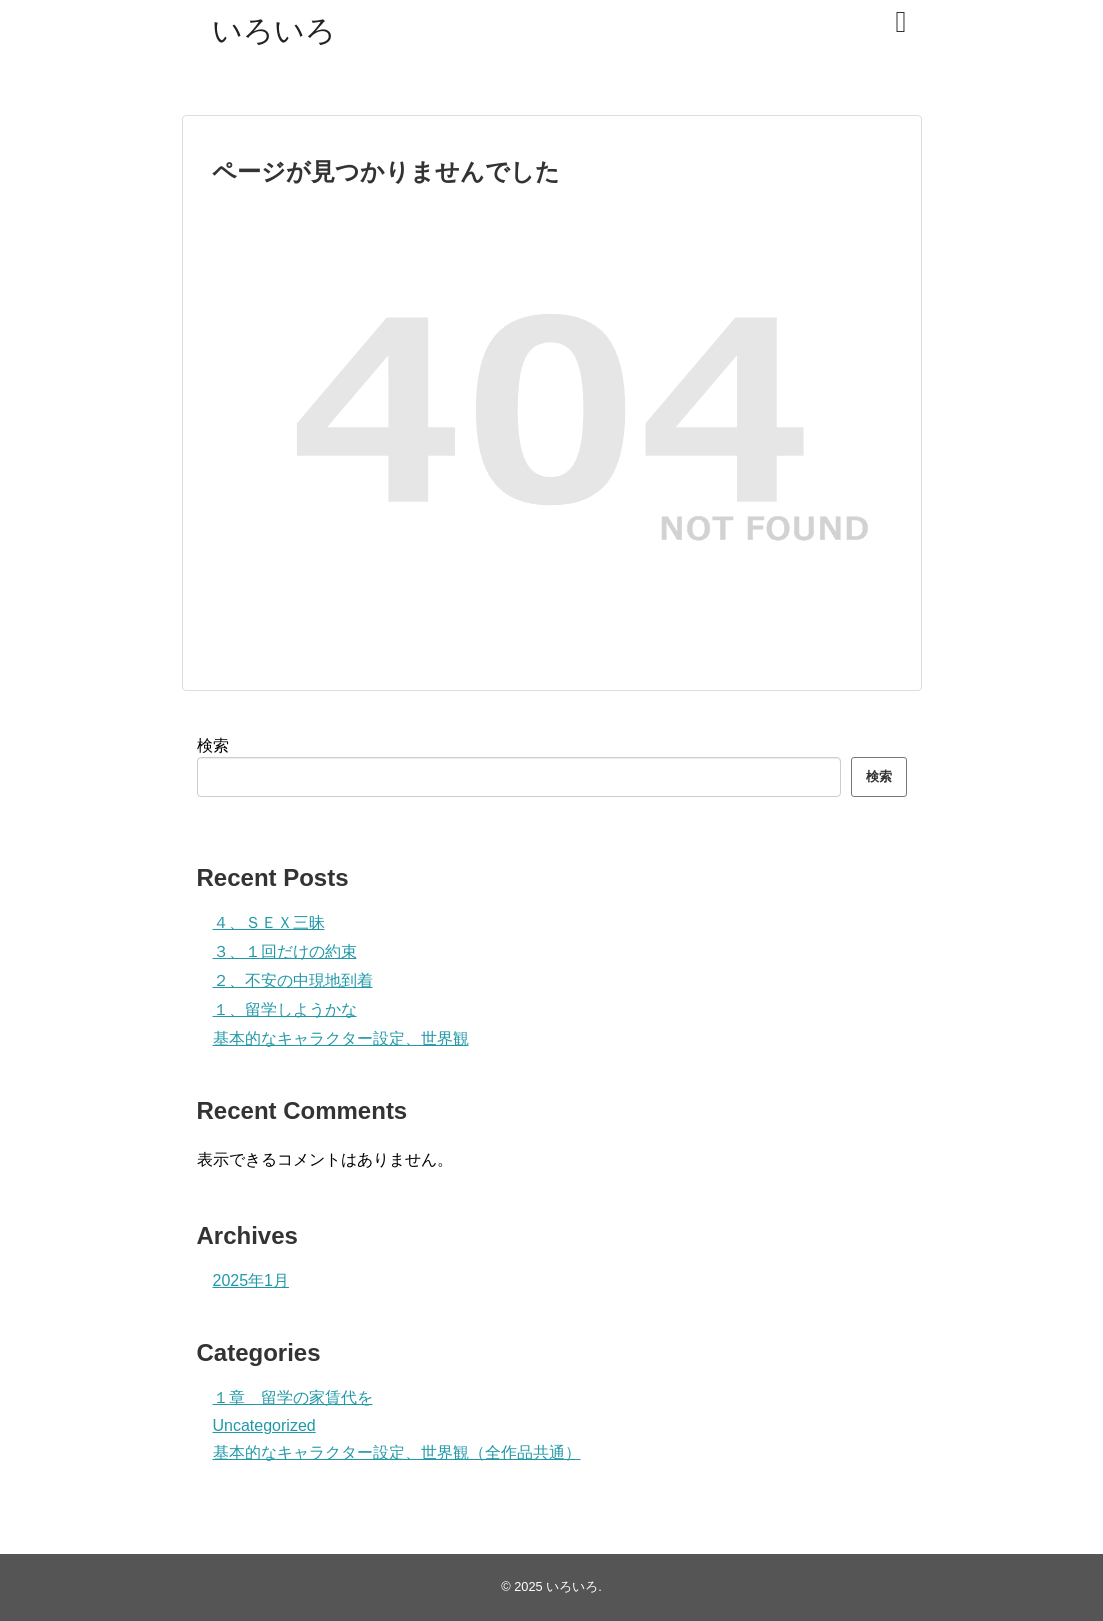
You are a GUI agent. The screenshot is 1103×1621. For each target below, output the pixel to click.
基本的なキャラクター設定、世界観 (341, 1038)
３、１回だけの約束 (285, 951)
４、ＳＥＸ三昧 (269, 922)
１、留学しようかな (285, 1009)
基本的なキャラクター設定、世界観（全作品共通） (397, 1452)
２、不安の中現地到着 (293, 980)
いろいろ (274, 30)
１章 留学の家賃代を (293, 1397)
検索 (213, 745)
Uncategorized (264, 1425)
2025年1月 (251, 1280)
